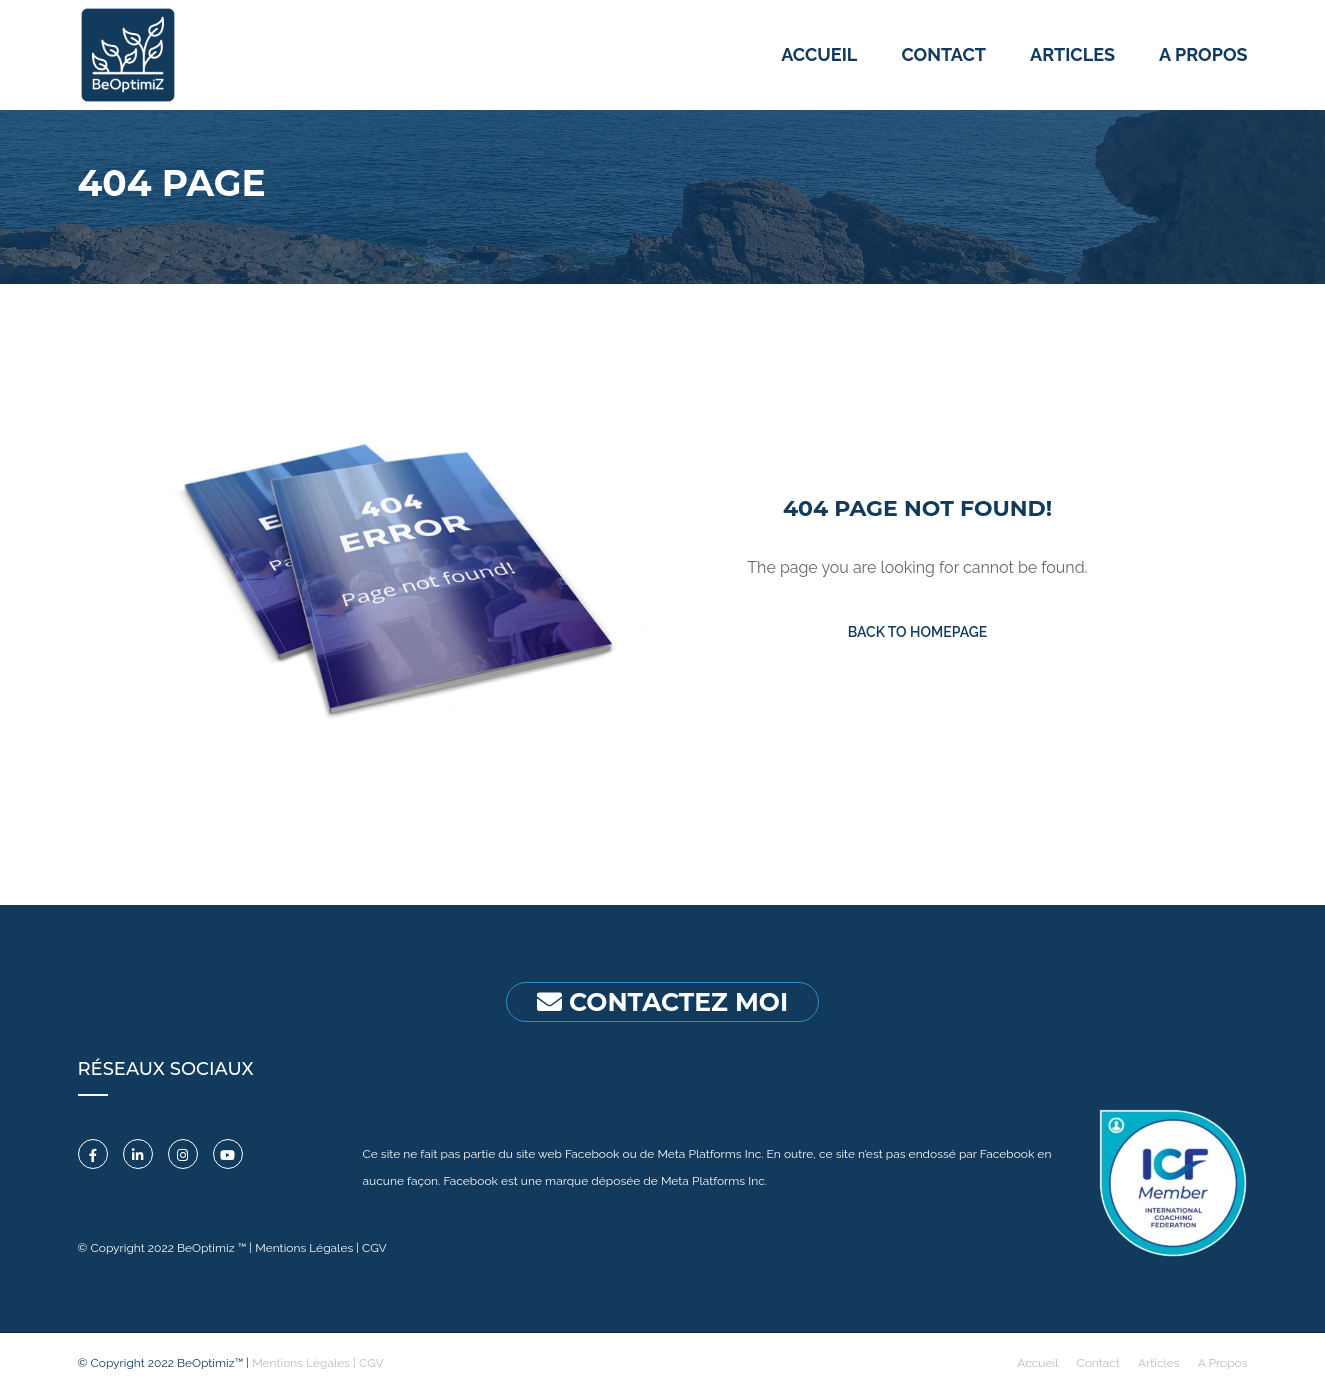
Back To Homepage (918, 632)
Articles (1072, 54)
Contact (943, 54)
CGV (374, 1248)
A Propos (1223, 1363)
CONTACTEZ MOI (662, 1002)
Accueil (819, 54)
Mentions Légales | (308, 1248)
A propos (1203, 54)
